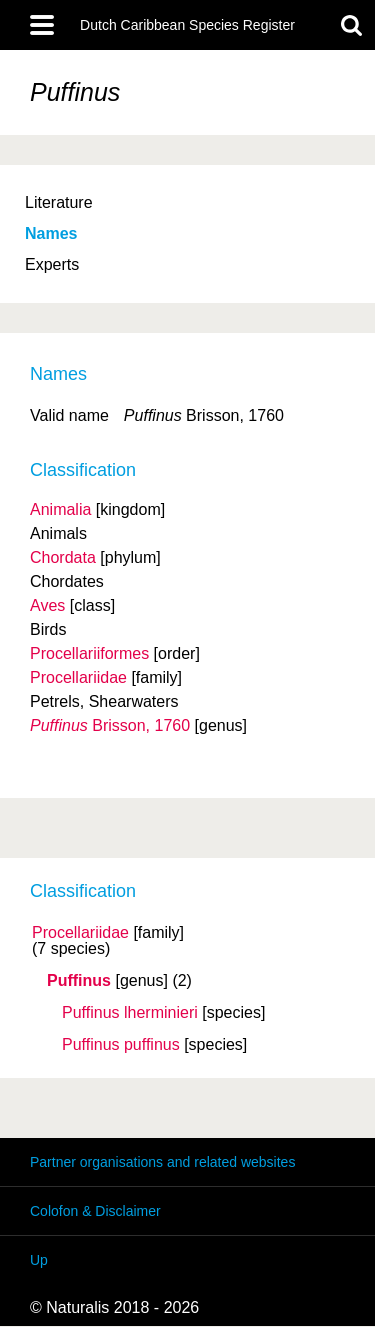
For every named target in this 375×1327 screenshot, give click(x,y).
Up (39, 1260)
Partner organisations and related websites (162, 1162)
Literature (59, 202)
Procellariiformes (89, 653)
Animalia (60, 509)
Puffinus (79, 981)
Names (51, 233)
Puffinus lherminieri (130, 1013)
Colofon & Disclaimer (95, 1211)
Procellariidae (80, 933)
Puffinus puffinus (121, 1045)
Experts (52, 264)
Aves (47, 605)
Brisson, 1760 (110, 725)
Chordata (63, 557)
